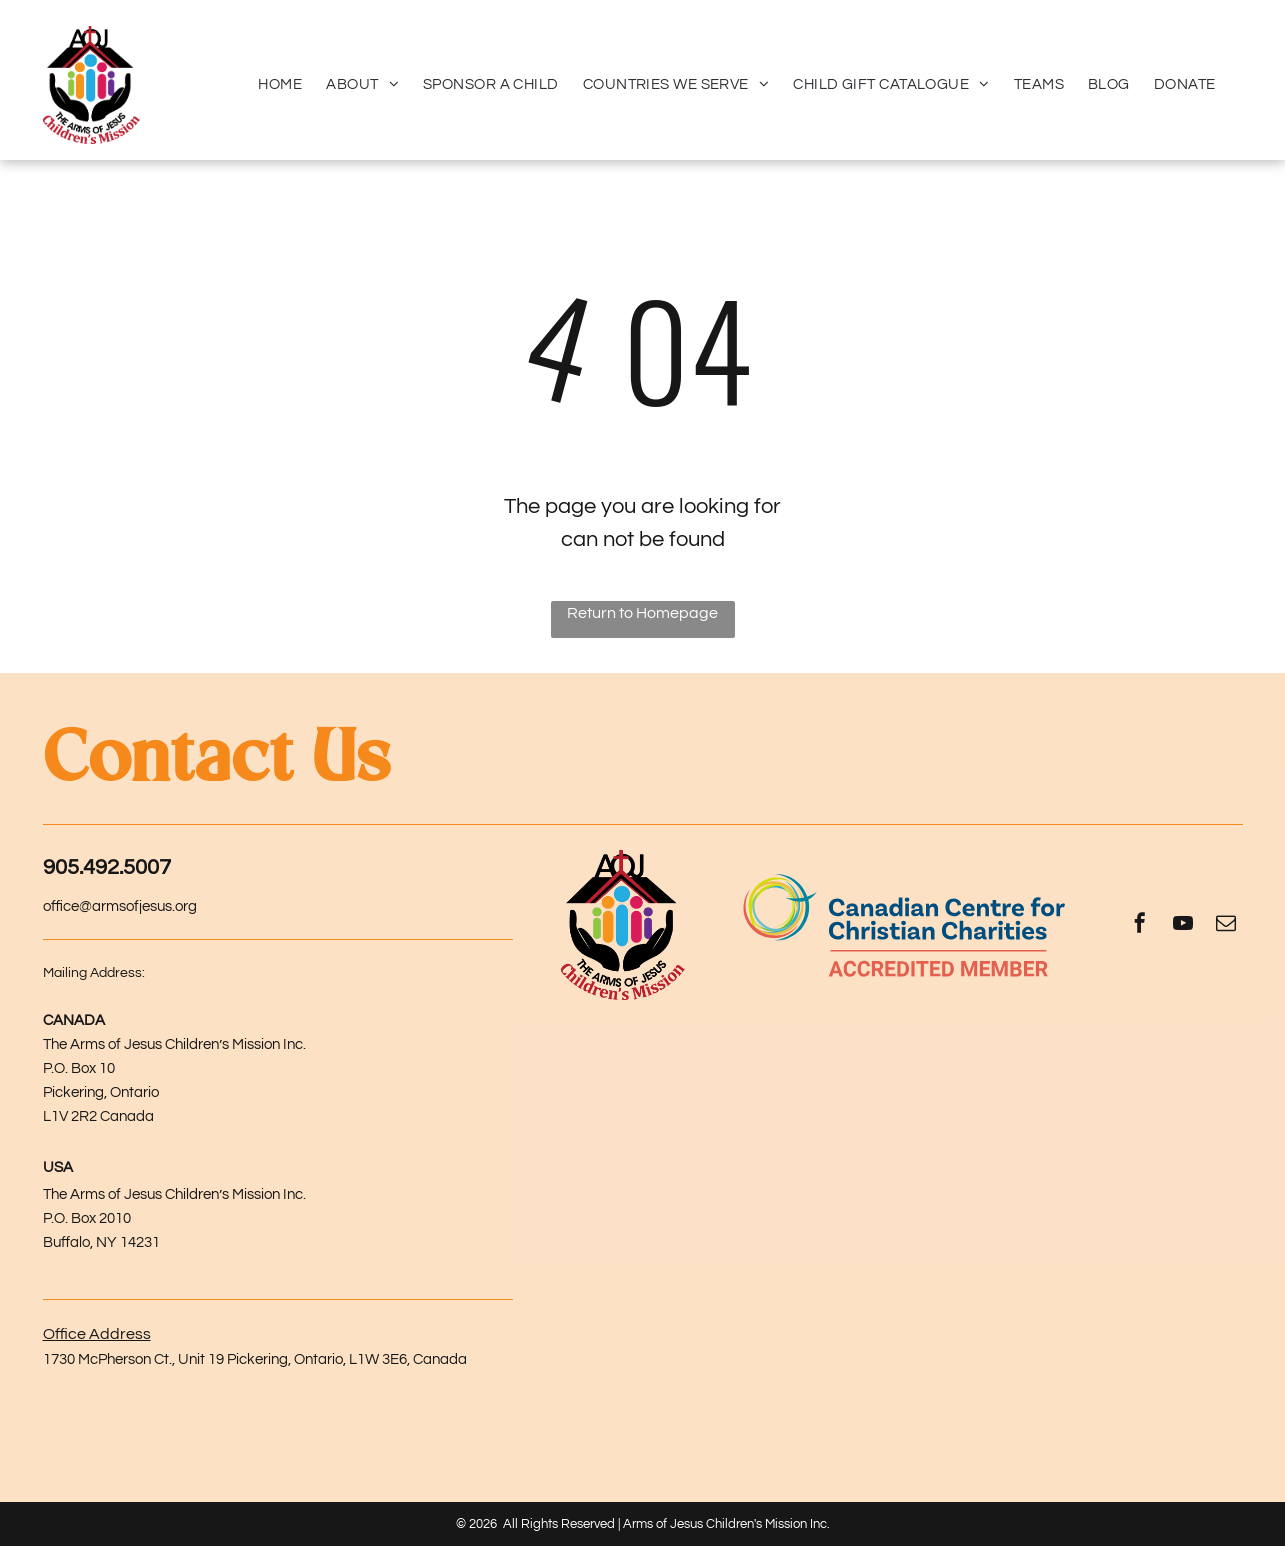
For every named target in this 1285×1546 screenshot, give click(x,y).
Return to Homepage (642, 613)
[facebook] (1140, 925)
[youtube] (1183, 925)
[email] (1226, 925)
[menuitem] (280, 85)
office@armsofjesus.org (120, 906)
